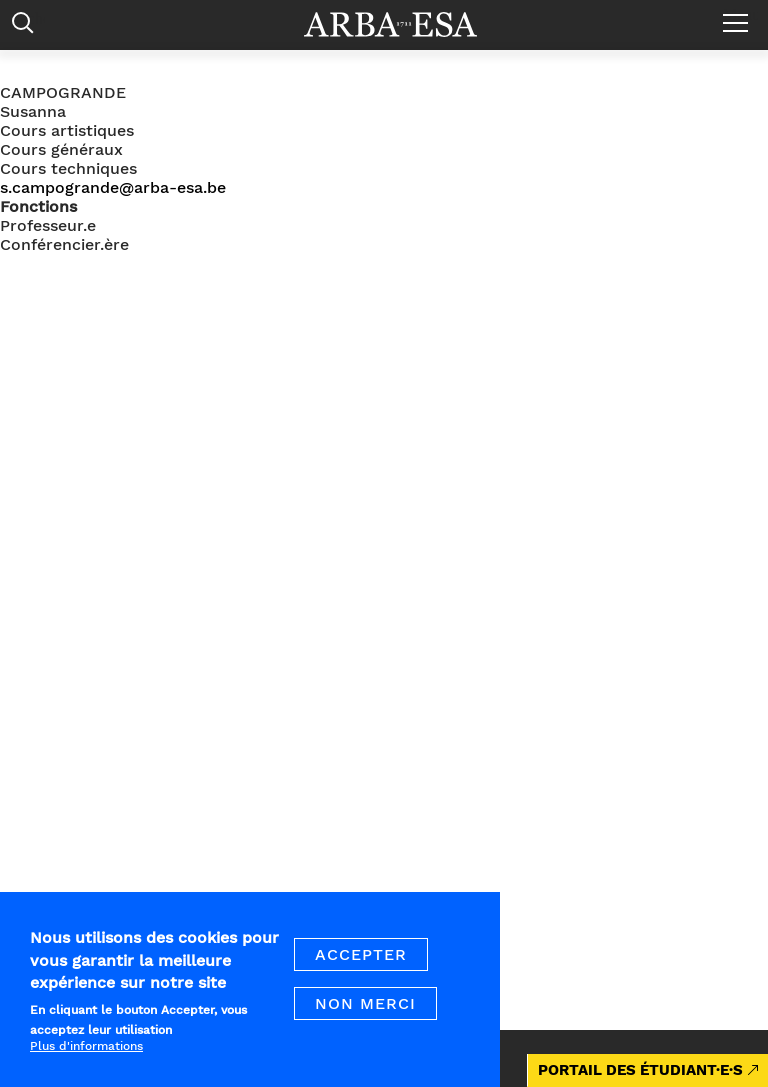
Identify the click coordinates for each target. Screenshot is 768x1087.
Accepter (361, 958)
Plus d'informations (86, 1049)
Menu (740, 15)
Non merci (365, 1007)
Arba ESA (404, 24)
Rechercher (27, 27)
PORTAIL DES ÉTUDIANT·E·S (640, 1070)
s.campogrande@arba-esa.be (113, 187)
